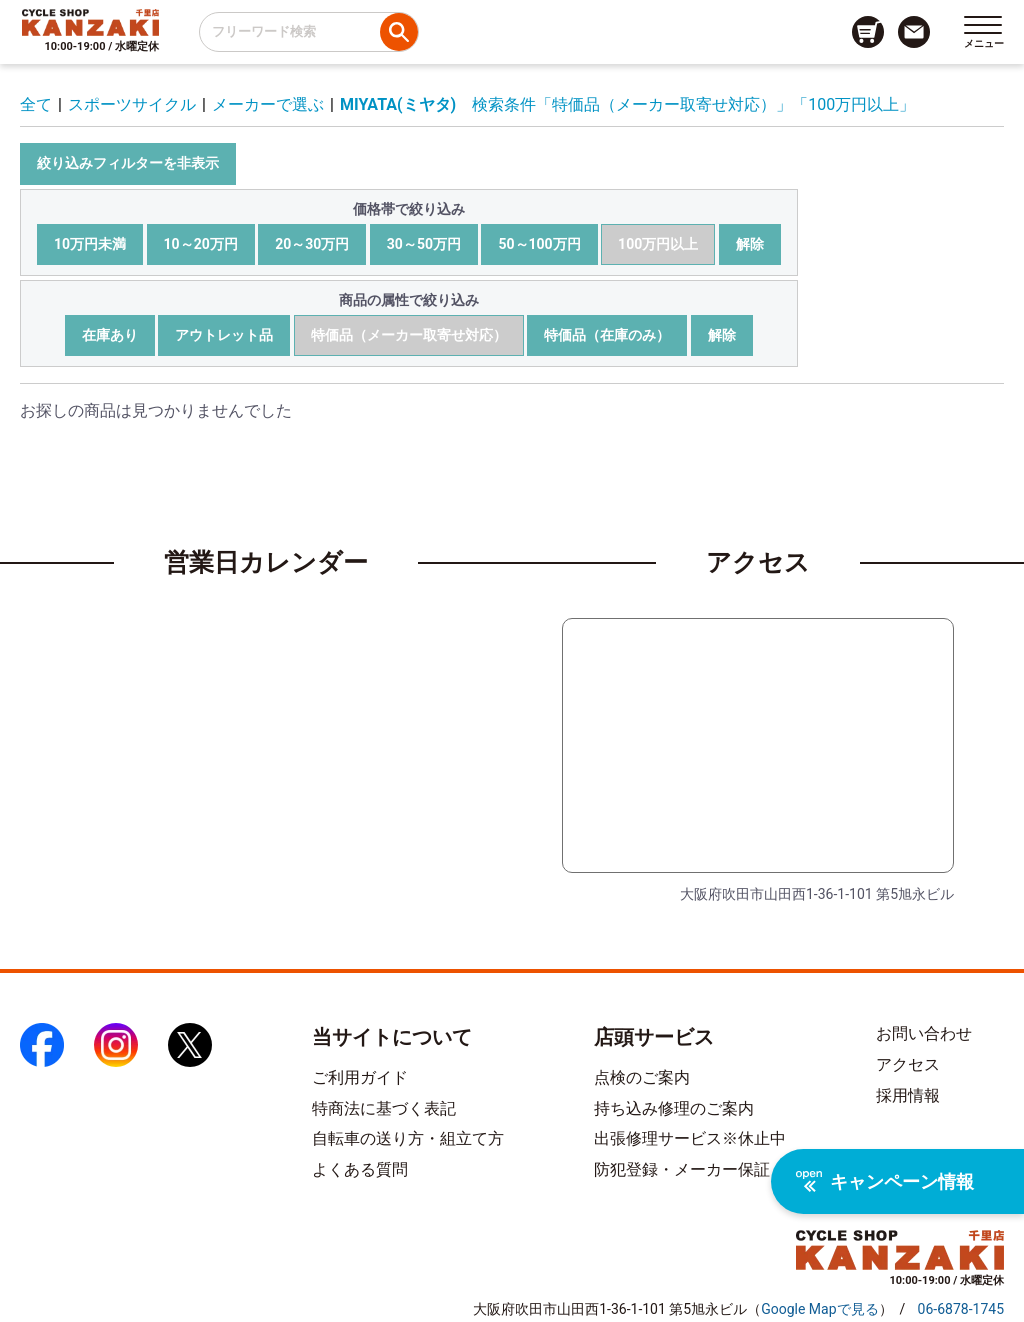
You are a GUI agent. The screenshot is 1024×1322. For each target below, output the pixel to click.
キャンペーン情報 (885, 1181)
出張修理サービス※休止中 (690, 1138)
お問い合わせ (924, 1033)
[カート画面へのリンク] (868, 32)
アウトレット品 (224, 335)
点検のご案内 (642, 1077)
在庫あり (110, 335)
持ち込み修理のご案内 (674, 1108)
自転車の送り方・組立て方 (408, 1138)
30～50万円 (424, 244)
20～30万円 (312, 244)
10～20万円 (201, 244)
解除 (750, 244)
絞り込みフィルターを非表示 (128, 163)
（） (819, 1309)
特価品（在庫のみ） (607, 335)
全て (36, 104)
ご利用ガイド (360, 1077)
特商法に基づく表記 (384, 1108)
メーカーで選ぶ (268, 104)
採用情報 (908, 1095)
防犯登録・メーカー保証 (682, 1169)
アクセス (908, 1064)
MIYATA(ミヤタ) (398, 104)
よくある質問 (360, 1169)
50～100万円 (539, 244)
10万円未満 (90, 244)
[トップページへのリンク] (90, 22)
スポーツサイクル (132, 104)
